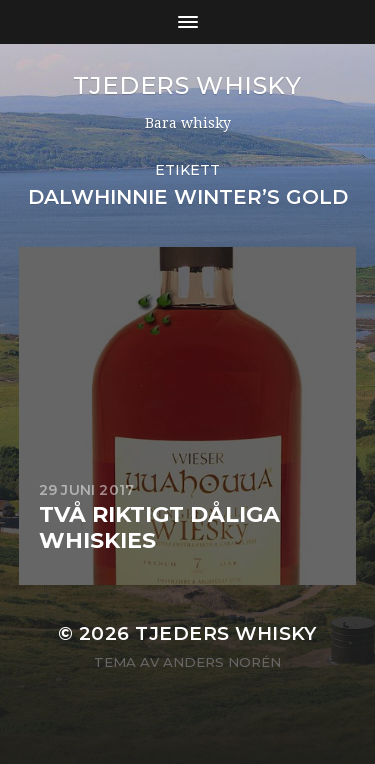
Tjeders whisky (187, 85)
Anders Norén (222, 662)
